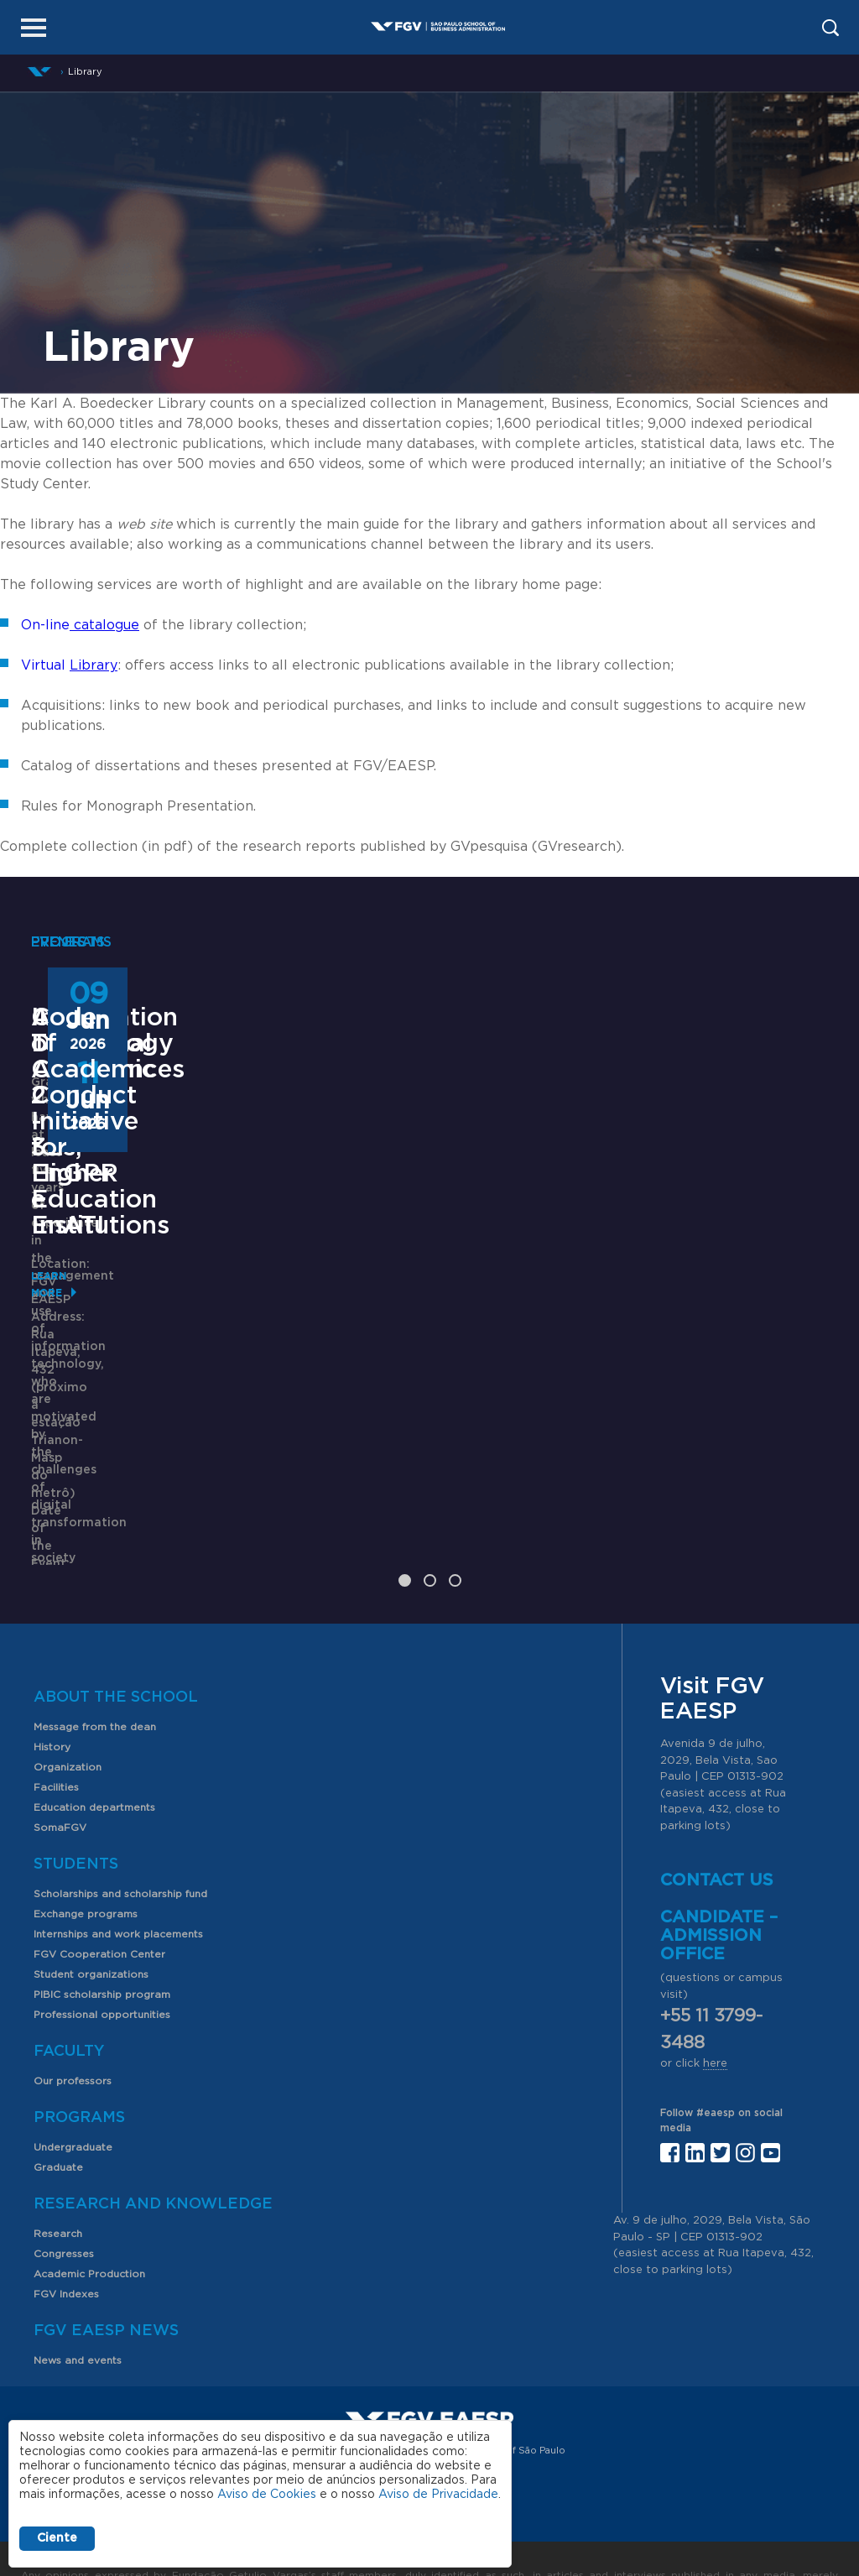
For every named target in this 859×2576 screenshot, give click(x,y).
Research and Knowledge (153, 2152)
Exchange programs (86, 1862)
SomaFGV (60, 1775)
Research (58, 2182)
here (715, 2012)
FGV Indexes (66, 2242)
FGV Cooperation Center (99, 1902)
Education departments (94, 1755)
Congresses (64, 2202)
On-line (80, 625)
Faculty (69, 1999)
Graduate (58, 2115)
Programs (79, 2065)
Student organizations (91, 1922)
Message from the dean (95, 1675)
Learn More (66, 1457)
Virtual (69, 665)
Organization (68, 1715)
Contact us (716, 1829)
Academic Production (89, 2222)
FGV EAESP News (106, 2279)
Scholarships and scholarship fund (120, 1842)
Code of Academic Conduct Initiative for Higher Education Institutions (711, 1322)
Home (39, 71)
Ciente (57, 2538)
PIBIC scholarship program (102, 1942)
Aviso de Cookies (266, 2494)
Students (76, 1812)
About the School (116, 1645)
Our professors (73, 2029)
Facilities (56, 1735)
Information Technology (104, 1270)
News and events (78, 2308)
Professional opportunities (102, 1963)
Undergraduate (73, 2095)
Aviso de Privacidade (438, 2494)
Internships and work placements (118, 1882)
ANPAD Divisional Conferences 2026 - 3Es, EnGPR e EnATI (429, 1296)
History (52, 1695)
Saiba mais (347, 1492)
